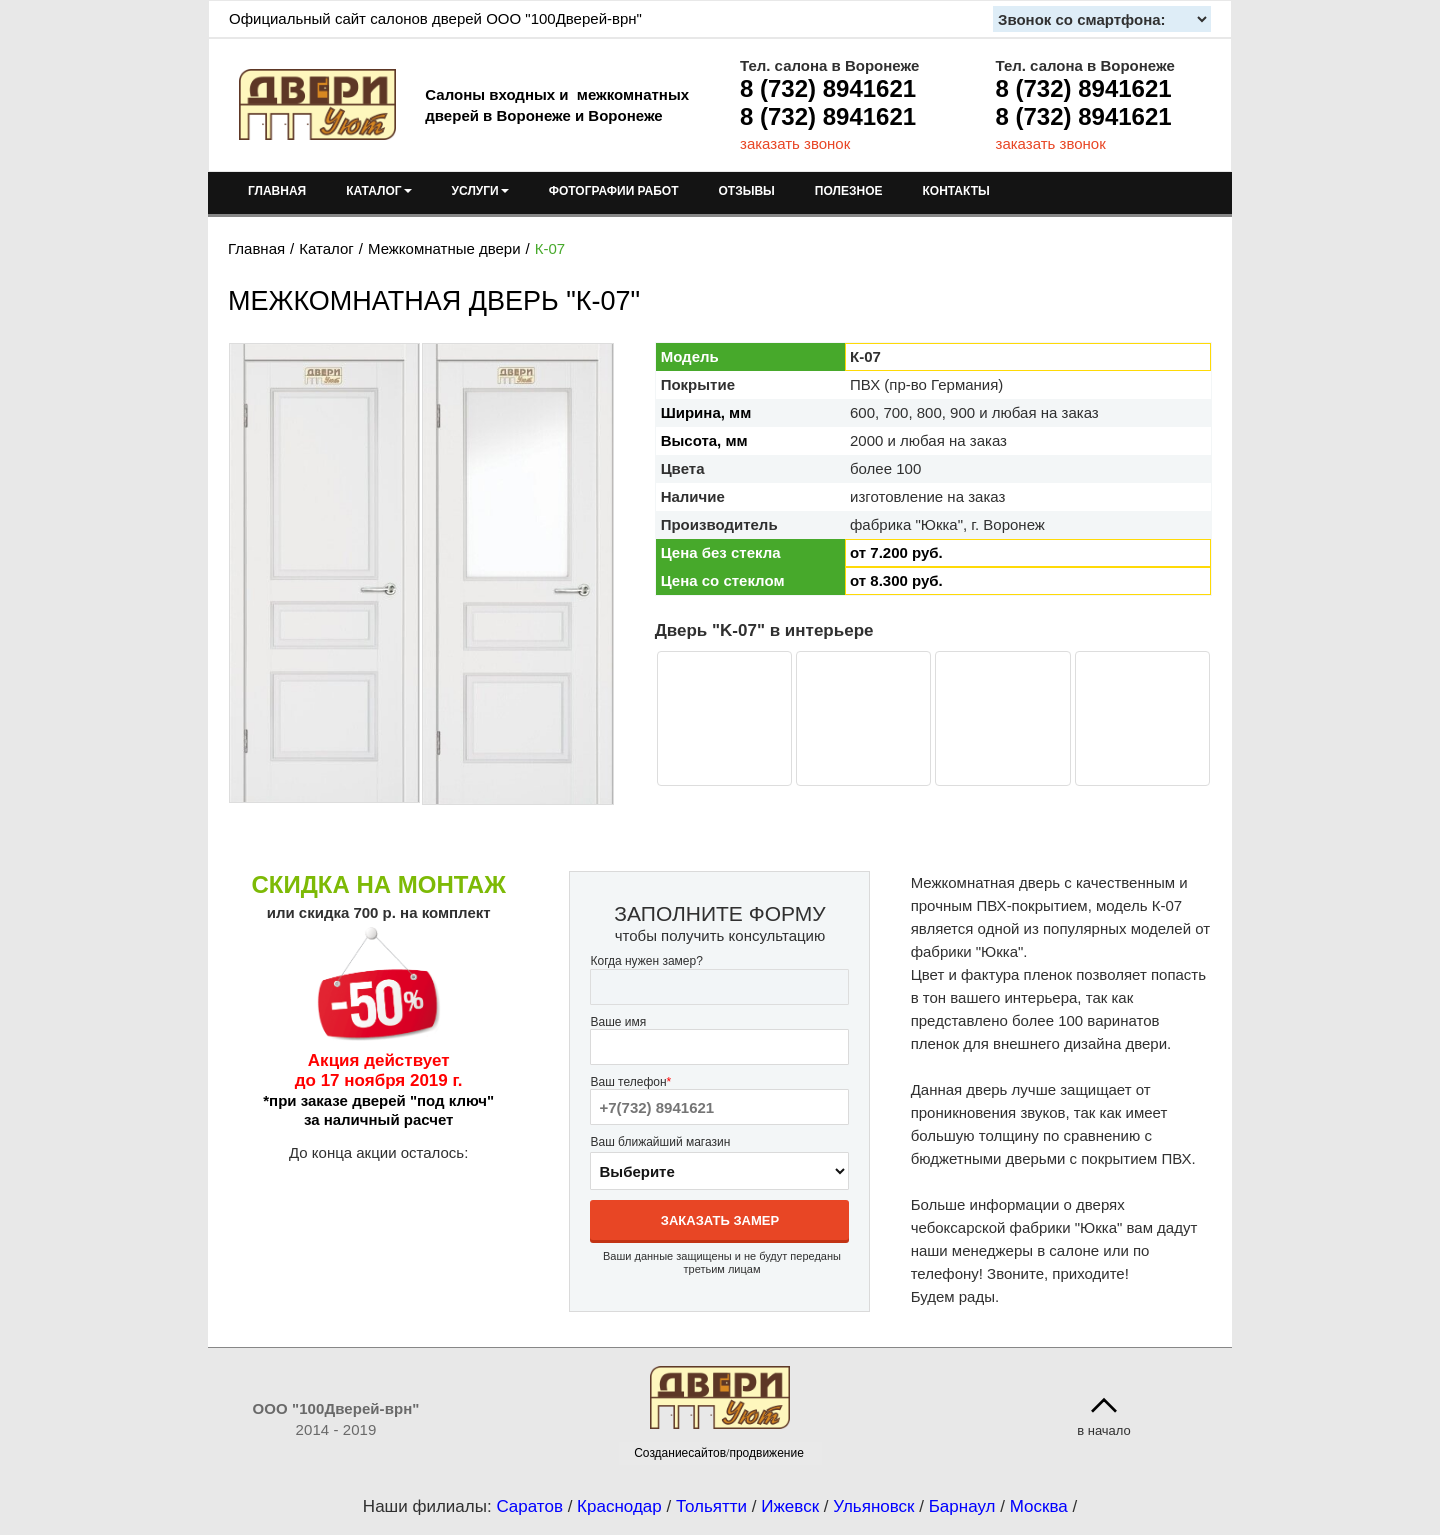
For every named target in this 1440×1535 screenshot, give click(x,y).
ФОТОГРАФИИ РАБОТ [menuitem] (614, 191)
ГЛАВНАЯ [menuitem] (277, 191)
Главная (256, 248)
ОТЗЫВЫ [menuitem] (747, 191)
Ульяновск (873, 1506)
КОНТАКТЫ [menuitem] (955, 191)
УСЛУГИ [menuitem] (480, 191)
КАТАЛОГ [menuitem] (378, 191)
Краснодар (619, 1506)
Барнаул (962, 1506)
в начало (1104, 1430)
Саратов (529, 1506)
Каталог (326, 248)
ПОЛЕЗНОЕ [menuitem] (849, 191)
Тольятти (711, 1506)
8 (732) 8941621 (828, 88)
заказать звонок (795, 143)
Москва (1039, 1506)
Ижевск (790, 1506)
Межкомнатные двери (444, 248)
